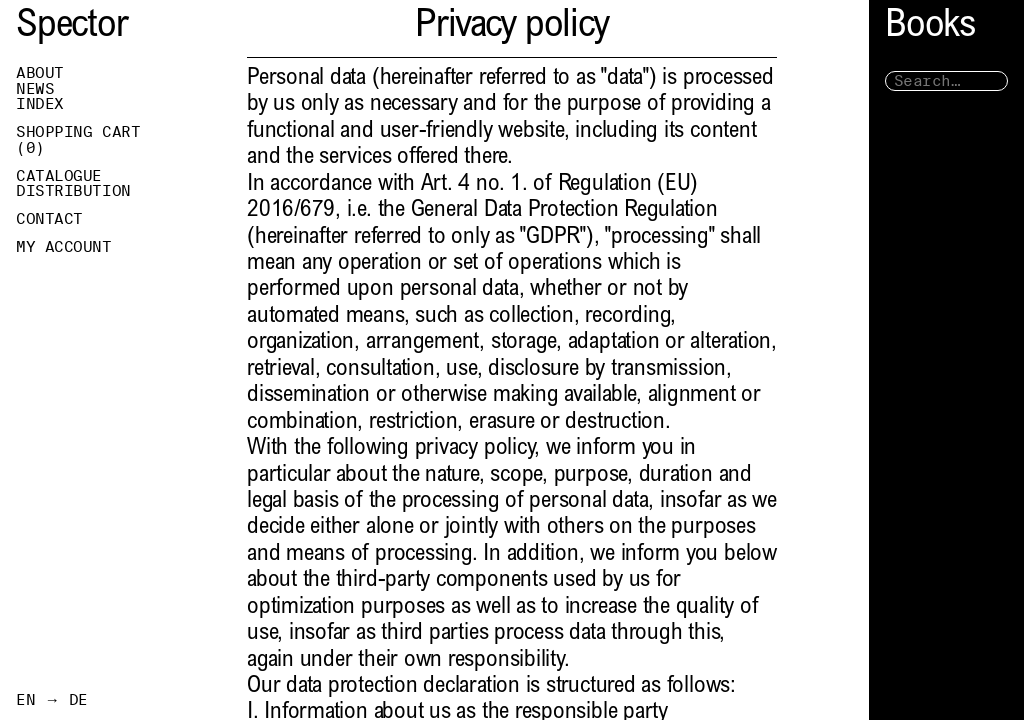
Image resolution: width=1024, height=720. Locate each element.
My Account (64, 247)
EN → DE (52, 700)
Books (930, 27)
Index (40, 104)
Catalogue (59, 176)
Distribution (73, 191)
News (35, 89)
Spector (72, 27)
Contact (49, 219)
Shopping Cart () (78, 140)
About (40, 73)
